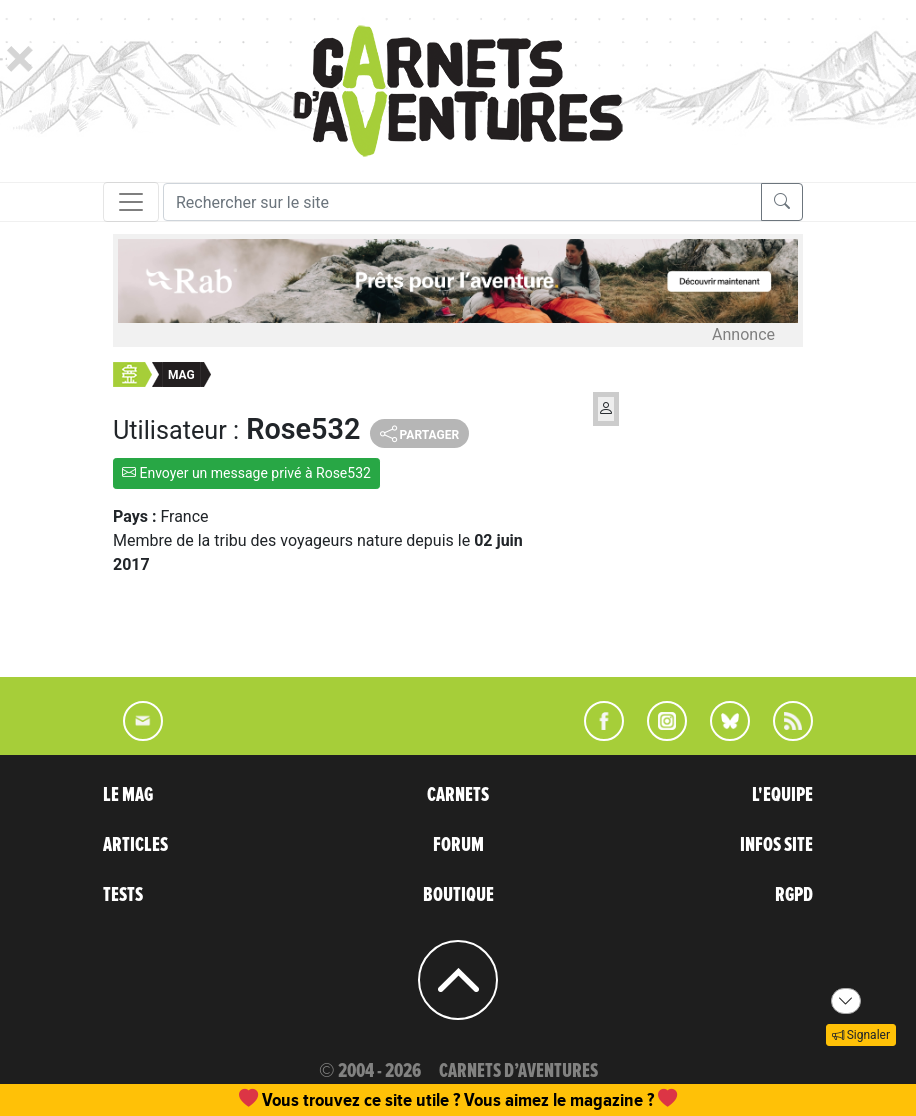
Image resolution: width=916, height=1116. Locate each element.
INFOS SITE (776, 845)
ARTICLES (135, 845)
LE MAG (128, 795)
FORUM (458, 845)
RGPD (794, 895)
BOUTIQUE (458, 895)
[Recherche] (462, 202)
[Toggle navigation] (131, 202)
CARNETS (458, 795)
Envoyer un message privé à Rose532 (246, 473)
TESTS (123, 895)
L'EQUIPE (782, 795)
